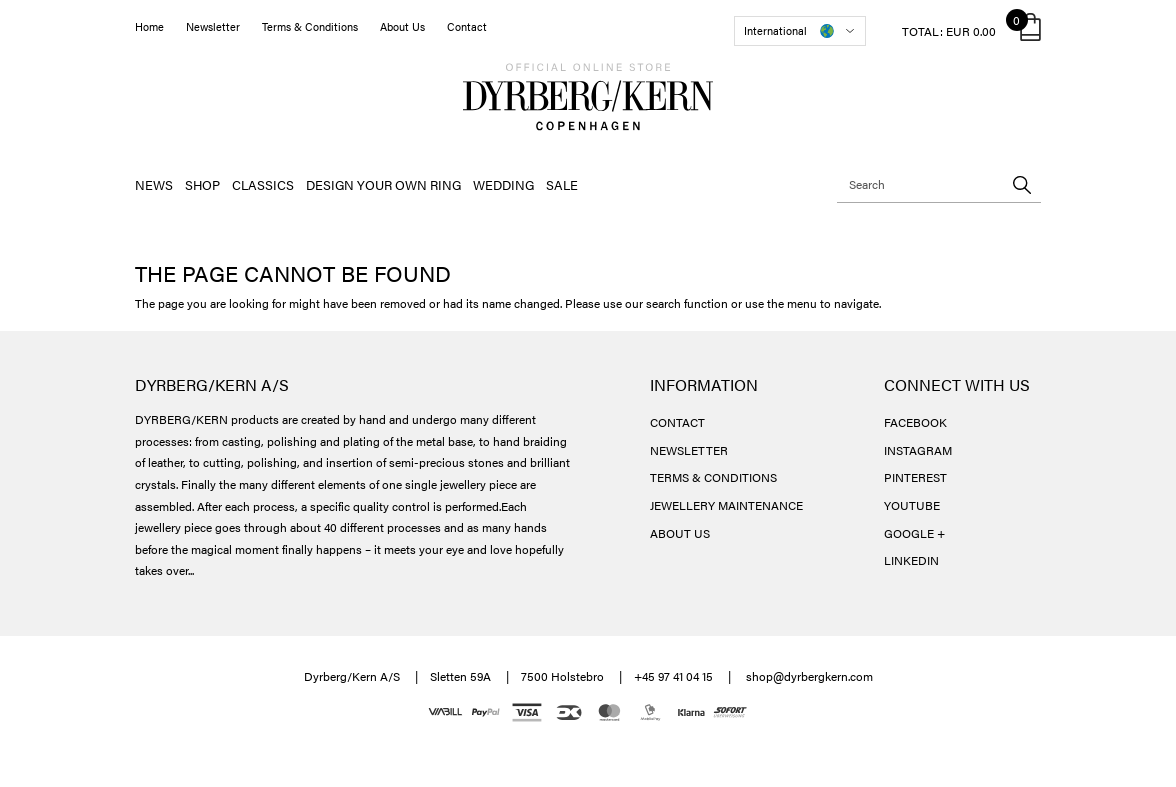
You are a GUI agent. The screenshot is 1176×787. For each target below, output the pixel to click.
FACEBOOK (915, 422)
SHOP (202, 184)
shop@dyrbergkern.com (809, 676)
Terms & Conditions (310, 26)
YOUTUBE (912, 505)
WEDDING (503, 184)
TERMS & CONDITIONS (713, 477)
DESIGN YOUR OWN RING (383, 184)
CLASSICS (263, 184)
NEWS (154, 184)
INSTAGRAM (918, 450)
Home (149, 26)
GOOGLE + (914, 533)
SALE (562, 184)
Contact (467, 26)
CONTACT (677, 422)
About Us (402, 26)
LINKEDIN (911, 560)
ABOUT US (680, 533)
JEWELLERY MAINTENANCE (726, 505)
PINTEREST (915, 477)
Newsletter (213, 26)
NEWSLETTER (689, 450)
